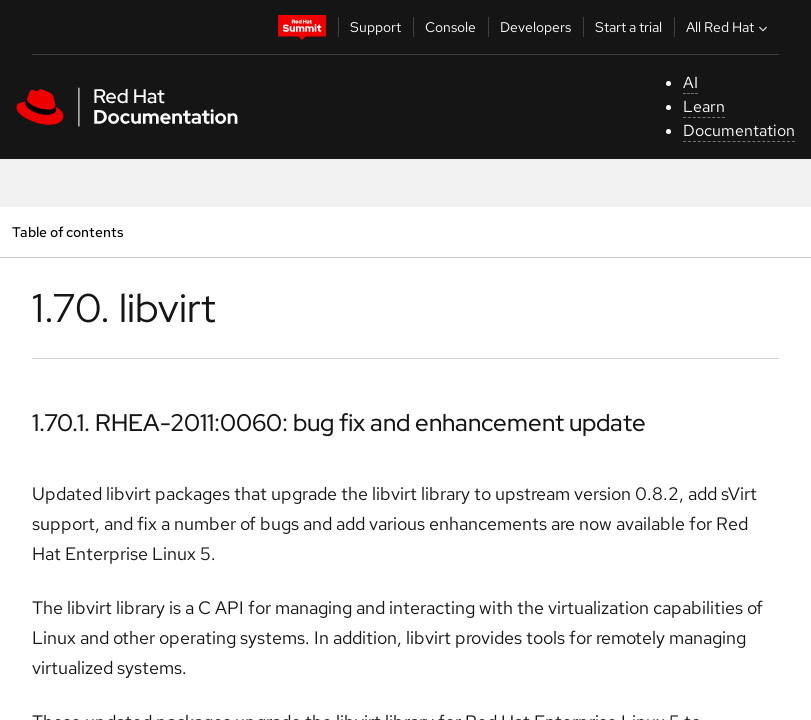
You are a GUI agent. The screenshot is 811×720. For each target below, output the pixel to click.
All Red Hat (729, 27)
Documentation (739, 130)
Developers (535, 27)
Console (450, 27)
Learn (704, 106)
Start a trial (628, 27)
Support (375, 27)
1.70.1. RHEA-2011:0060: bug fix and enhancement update (339, 422)
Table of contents (67, 231)
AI (690, 82)
